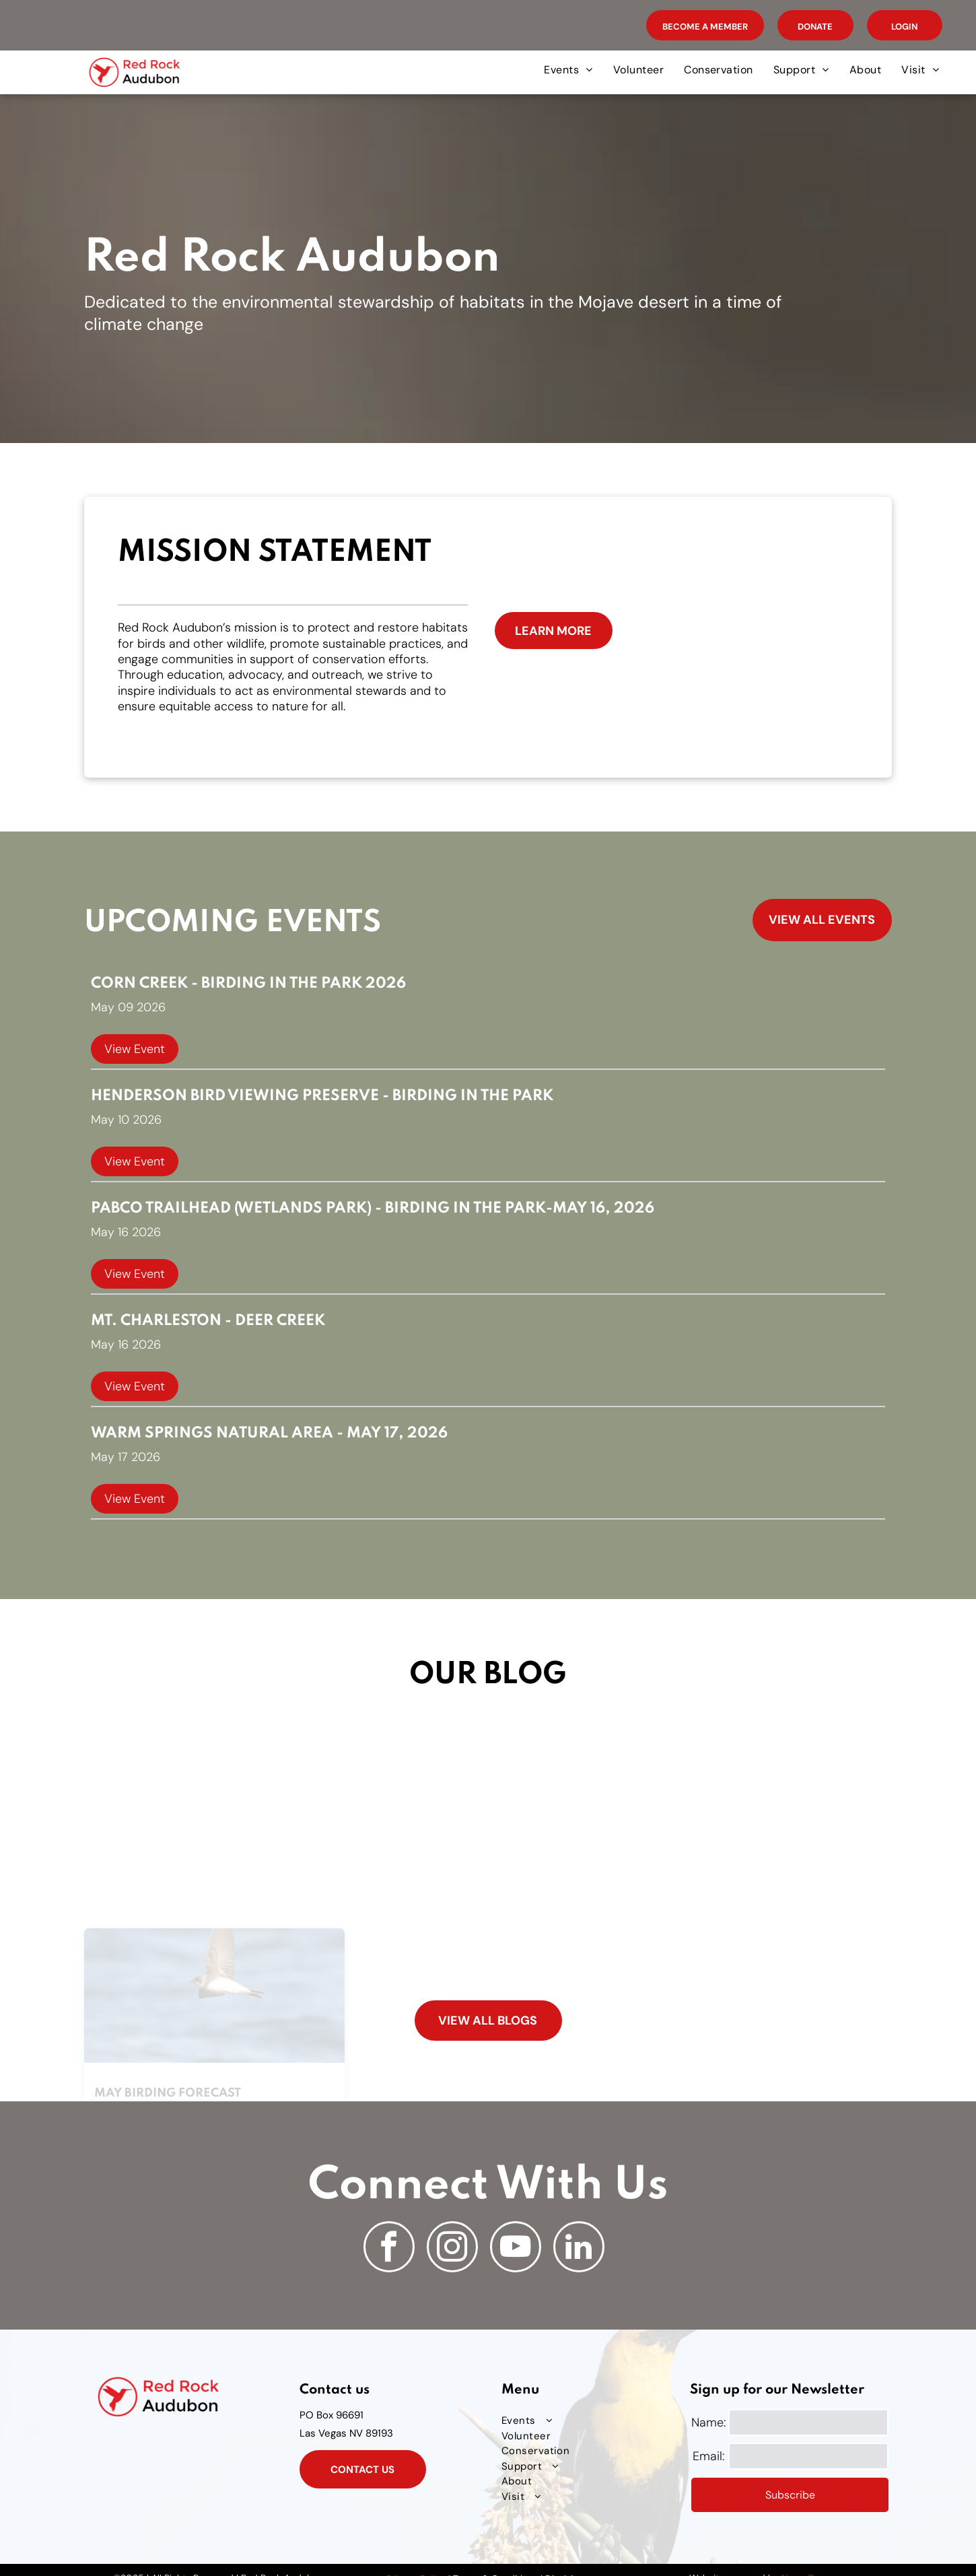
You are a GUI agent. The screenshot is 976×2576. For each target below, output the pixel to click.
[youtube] (515, 2248)
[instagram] (452, 2248)
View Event (134, 1049)
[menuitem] (568, 70)
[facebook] (389, 2248)
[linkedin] (578, 2248)
